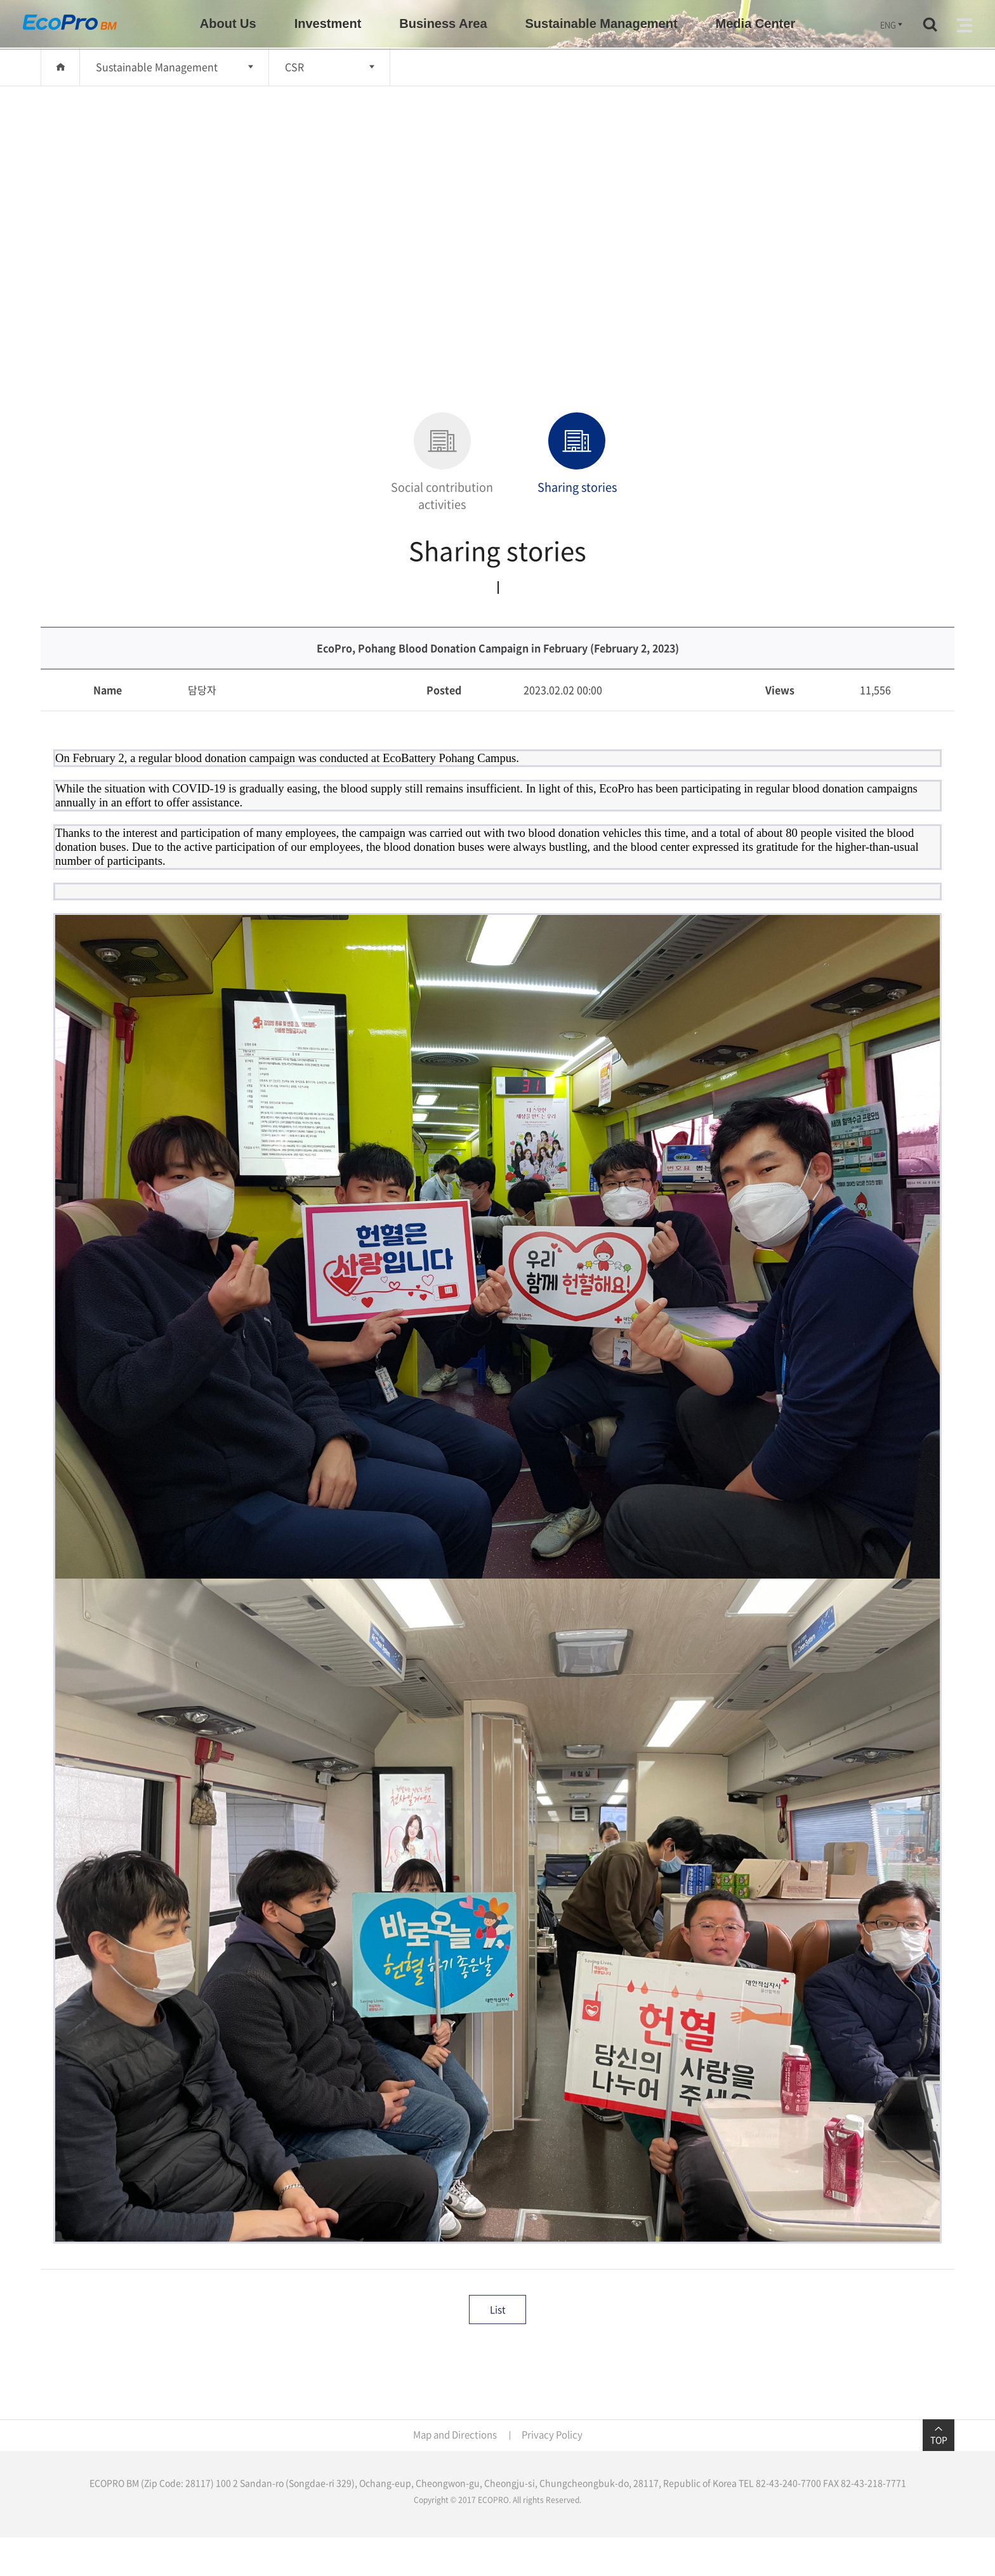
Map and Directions (455, 2434)
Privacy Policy (552, 2434)
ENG (892, 24)
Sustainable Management (157, 66)
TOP (938, 2435)
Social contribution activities (442, 462)
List (498, 2309)
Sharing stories (577, 454)
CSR (294, 66)
